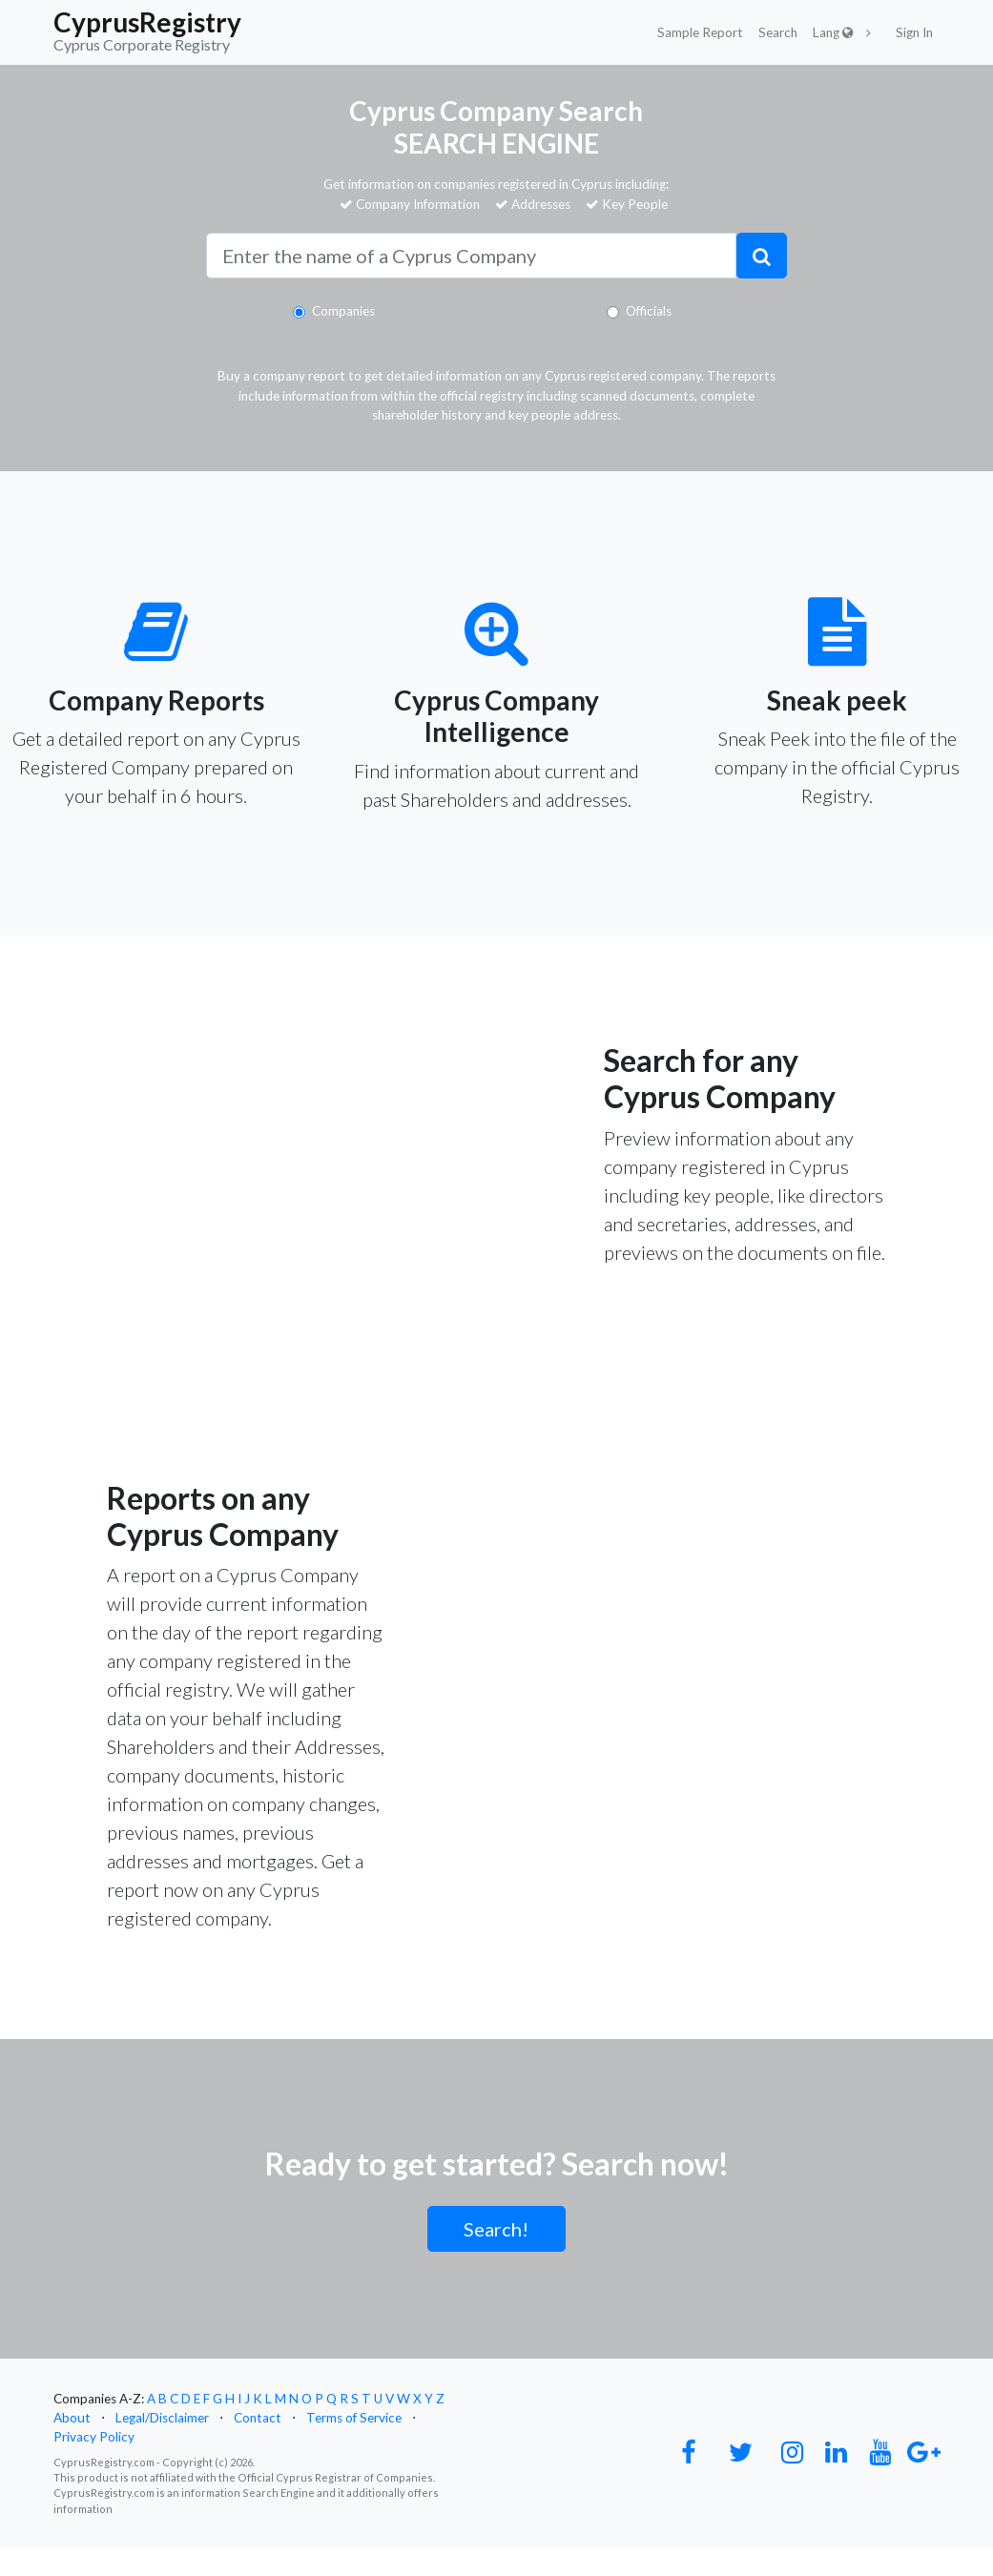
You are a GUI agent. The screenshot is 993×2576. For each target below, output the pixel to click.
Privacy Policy (93, 2436)
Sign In (914, 32)
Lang (833, 32)
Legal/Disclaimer (162, 2417)
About (72, 2417)
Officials (649, 311)
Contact (257, 2417)
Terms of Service (354, 2417)
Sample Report (700, 32)
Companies (343, 311)
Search (777, 32)
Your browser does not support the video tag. (248, 1075)
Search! (496, 2228)
